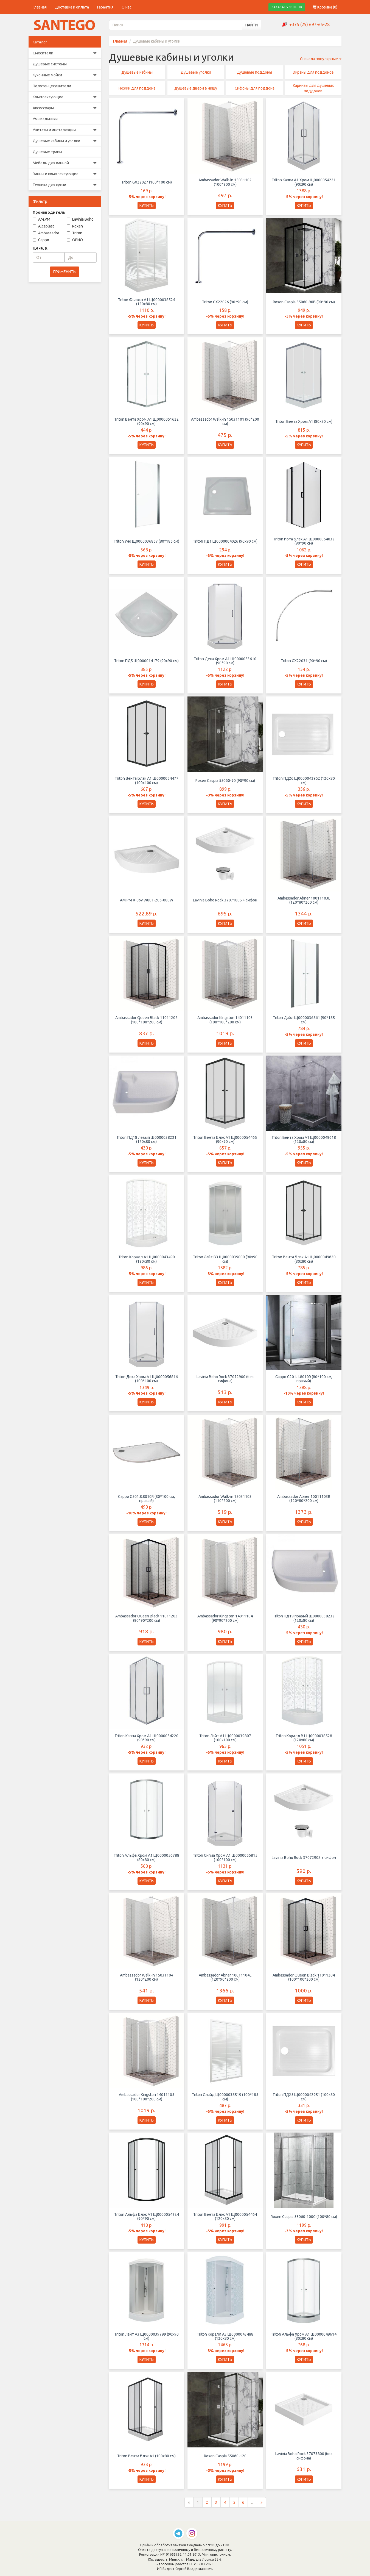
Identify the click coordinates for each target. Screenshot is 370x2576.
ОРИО (75, 240)
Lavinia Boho (80, 219)
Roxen (75, 226)
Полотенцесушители (52, 86)
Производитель (49, 212)
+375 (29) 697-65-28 (309, 24)
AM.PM (41, 219)
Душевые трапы (47, 152)
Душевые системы (50, 64)
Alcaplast (43, 226)
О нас (126, 7)
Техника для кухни (65, 184)
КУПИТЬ (146, 205)
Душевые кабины (137, 72)
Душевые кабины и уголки (65, 140)
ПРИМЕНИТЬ (64, 272)
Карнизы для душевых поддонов (313, 88)
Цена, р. (40, 248)
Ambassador (46, 233)
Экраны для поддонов (313, 72)
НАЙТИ (251, 25)
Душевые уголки (196, 72)
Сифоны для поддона (254, 88)
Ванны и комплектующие (65, 173)
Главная (40, 7)
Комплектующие (65, 97)
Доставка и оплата (72, 7)
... (252, 2507)
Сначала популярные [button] (320, 59)
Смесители (65, 53)
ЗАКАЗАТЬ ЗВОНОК (286, 7)
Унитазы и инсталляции (65, 129)
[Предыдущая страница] (189, 2507)
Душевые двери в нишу (195, 88)
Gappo (41, 240)
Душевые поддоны (254, 72)
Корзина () (325, 7)
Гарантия (105, 7)
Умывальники (45, 119)
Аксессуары (65, 108)
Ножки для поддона (137, 88)
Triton (74, 233)
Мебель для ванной (65, 162)
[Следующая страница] (261, 2507)
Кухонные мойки (65, 75)
